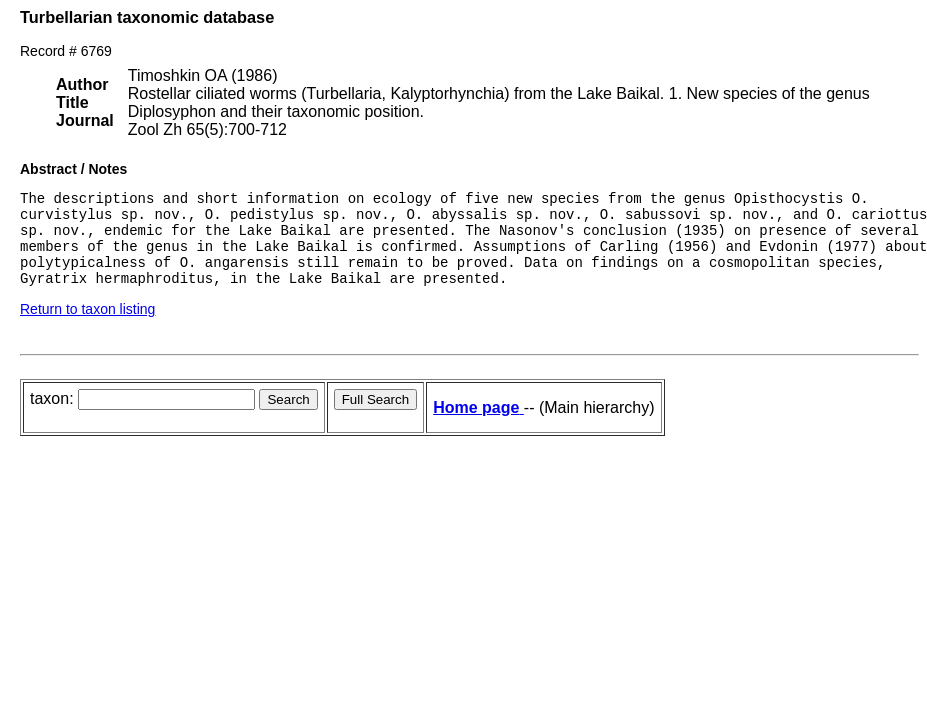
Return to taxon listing (87, 327)
